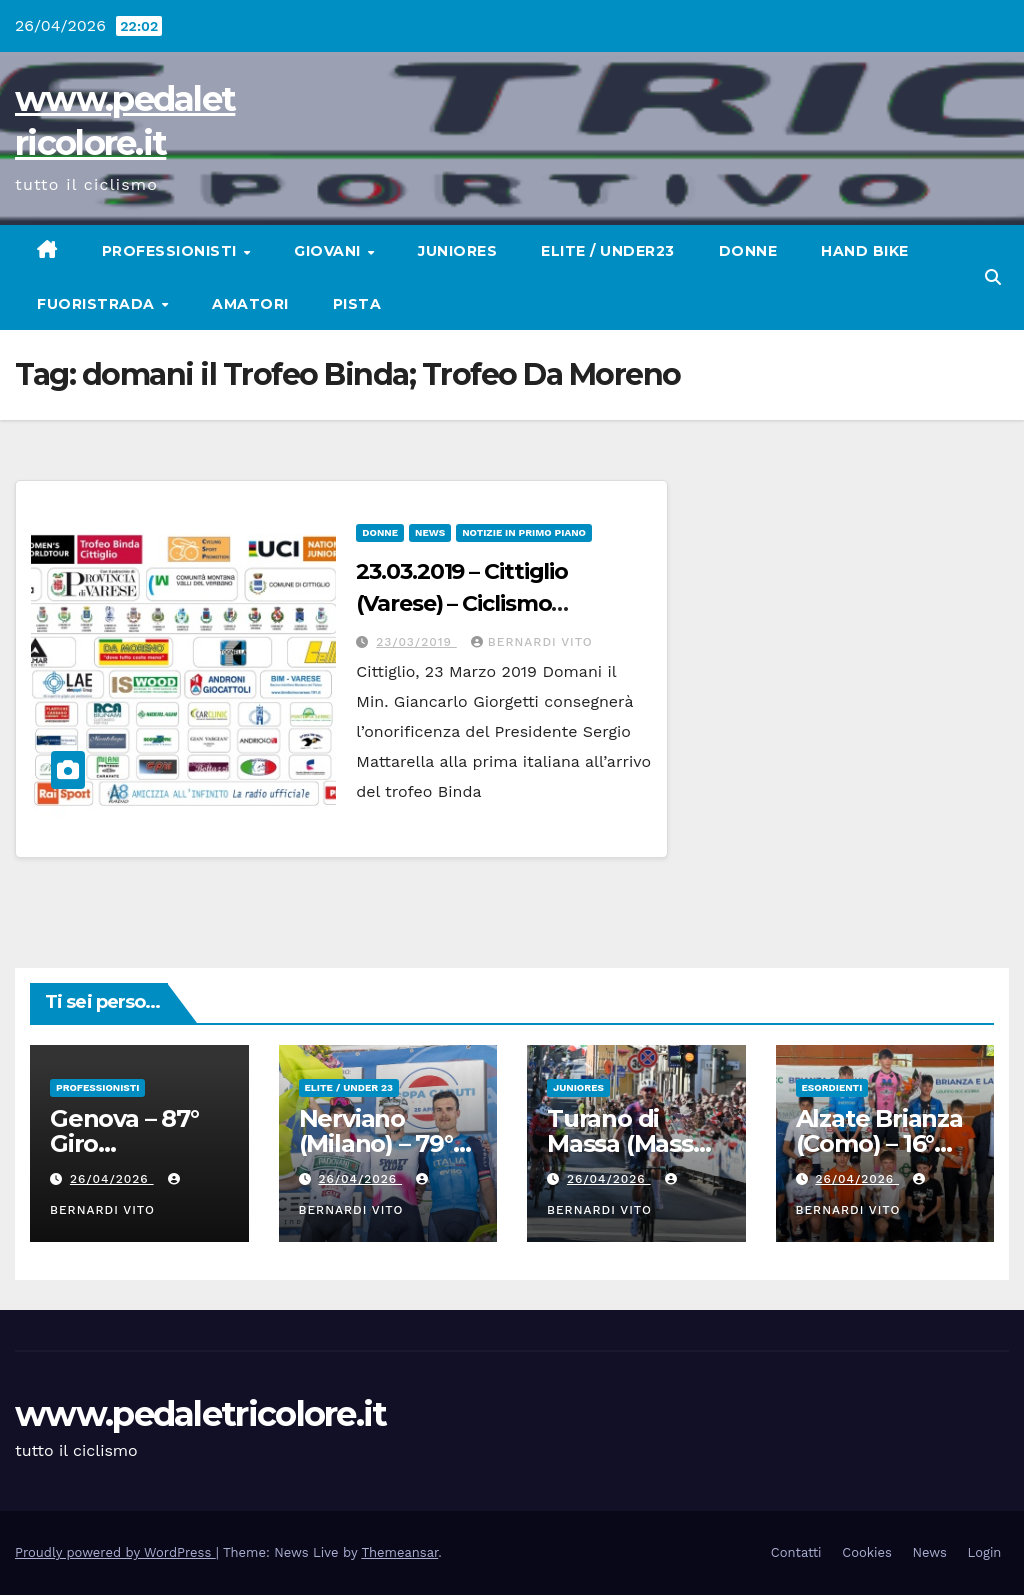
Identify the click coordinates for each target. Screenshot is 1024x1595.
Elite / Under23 (608, 251)
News (430, 532)
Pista (357, 304)
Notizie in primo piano (524, 532)
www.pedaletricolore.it (201, 1414)
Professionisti (172, 251)
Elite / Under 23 (349, 1087)
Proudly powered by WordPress (115, 1552)
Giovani (329, 251)
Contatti (796, 1552)
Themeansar (399, 1552)
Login (985, 1552)
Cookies (867, 1552)
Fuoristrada (98, 304)
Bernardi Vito (532, 642)
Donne (748, 251)
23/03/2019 (416, 642)
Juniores (457, 251)
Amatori (250, 304)
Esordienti (832, 1087)
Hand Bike (865, 251)
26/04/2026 (112, 1179)
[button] (993, 277)
